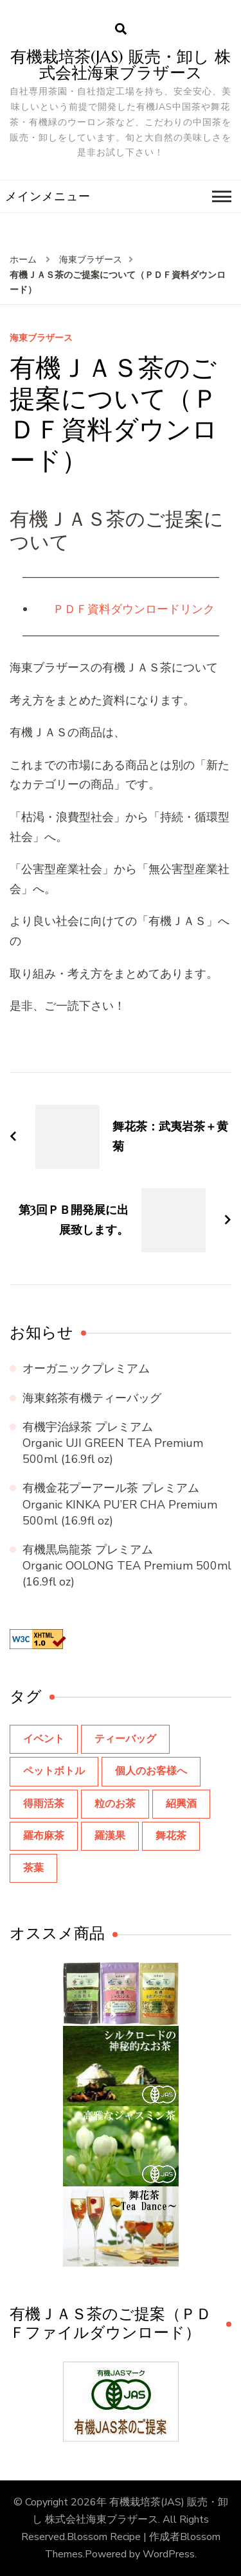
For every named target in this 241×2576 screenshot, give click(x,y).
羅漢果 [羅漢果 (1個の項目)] (109, 1836)
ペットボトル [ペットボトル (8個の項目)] (54, 1771)
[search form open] (121, 29)
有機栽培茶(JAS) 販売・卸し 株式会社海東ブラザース (120, 64)
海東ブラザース (41, 338)
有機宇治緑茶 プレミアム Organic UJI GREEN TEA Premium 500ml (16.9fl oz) (112, 1443)
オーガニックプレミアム (86, 1368)
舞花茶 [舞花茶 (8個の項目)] (171, 1836)
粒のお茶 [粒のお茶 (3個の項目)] (115, 1804)
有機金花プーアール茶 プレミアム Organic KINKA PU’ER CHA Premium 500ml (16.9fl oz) (119, 1504)
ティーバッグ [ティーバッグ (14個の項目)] (125, 1739)
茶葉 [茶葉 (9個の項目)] (33, 1868)
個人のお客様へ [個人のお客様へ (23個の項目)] (151, 1771)
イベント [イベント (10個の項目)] (43, 1739)
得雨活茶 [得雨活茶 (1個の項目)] (43, 1804)
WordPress (169, 2554)
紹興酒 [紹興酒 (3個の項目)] (181, 1804)
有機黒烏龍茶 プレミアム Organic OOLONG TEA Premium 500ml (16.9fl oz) (126, 1565)
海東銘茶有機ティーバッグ (91, 1398)
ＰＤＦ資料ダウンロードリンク (134, 609)
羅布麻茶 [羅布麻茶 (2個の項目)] (43, 1836)
